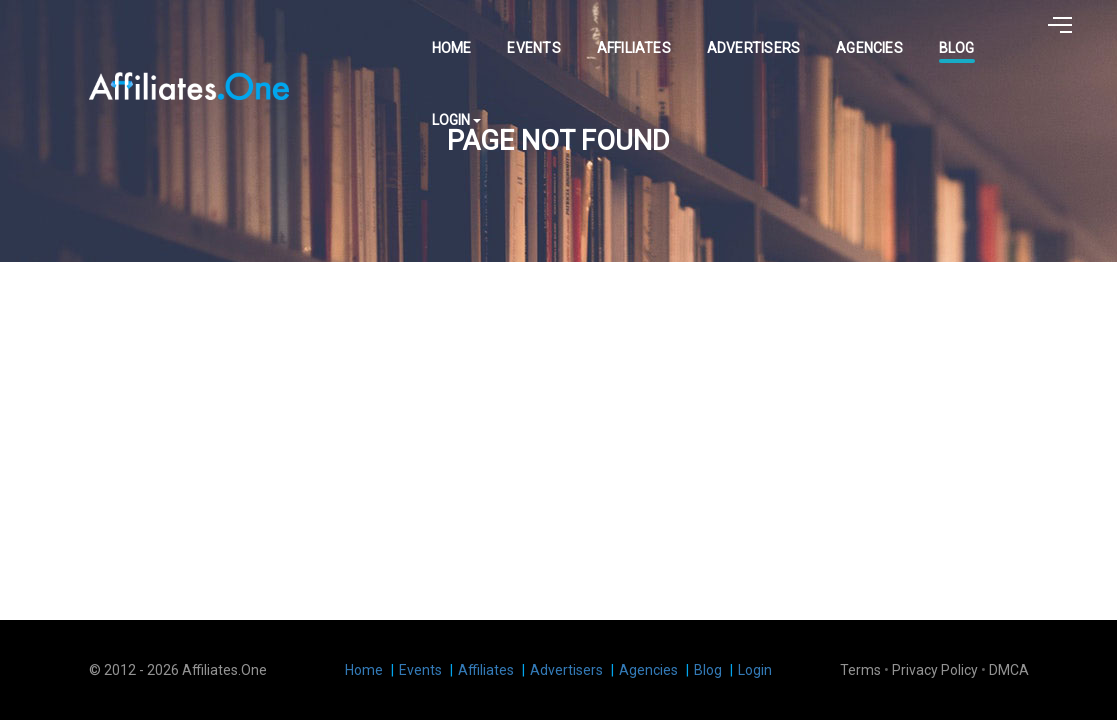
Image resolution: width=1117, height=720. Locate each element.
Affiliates (617, 36)
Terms (860, 670)
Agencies (853, 36)
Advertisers (737, 36)
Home (435, 36)
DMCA (1009, 670)
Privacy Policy (935, 670)
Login (1018, 36)
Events (517, 36)
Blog (941, 36)
